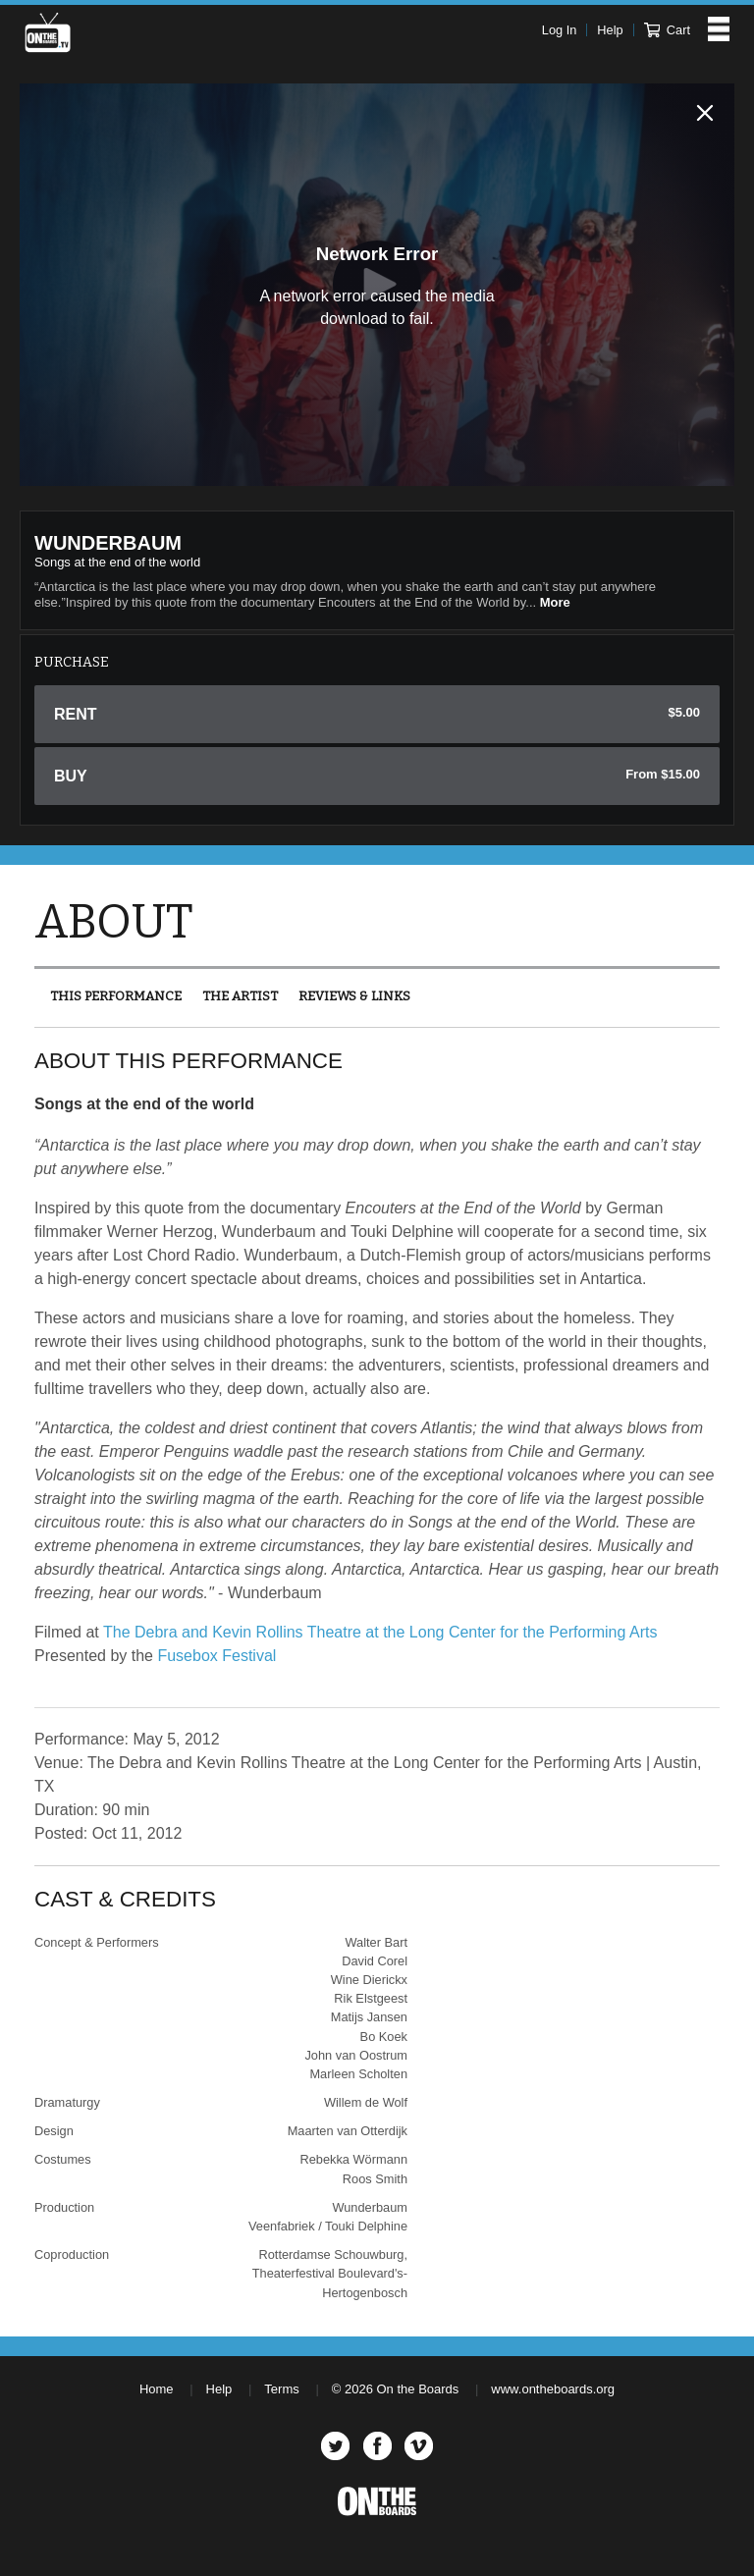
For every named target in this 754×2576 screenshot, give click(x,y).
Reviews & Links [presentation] (354, 996)
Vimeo (418, 2446)
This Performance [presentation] (116, 996)
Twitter (335, 2446)
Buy (377, 775)
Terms (281, 2389)
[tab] (116, 996)
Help (609, 30)
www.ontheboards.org (553, 2389)
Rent (377, 714)
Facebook (377, 2446)
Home (156, 2389)
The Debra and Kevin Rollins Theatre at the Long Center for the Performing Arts (380, 1632)
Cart (667, 30)
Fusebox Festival (216, 1655)
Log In (559, 30)
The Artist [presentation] (240, 996)
